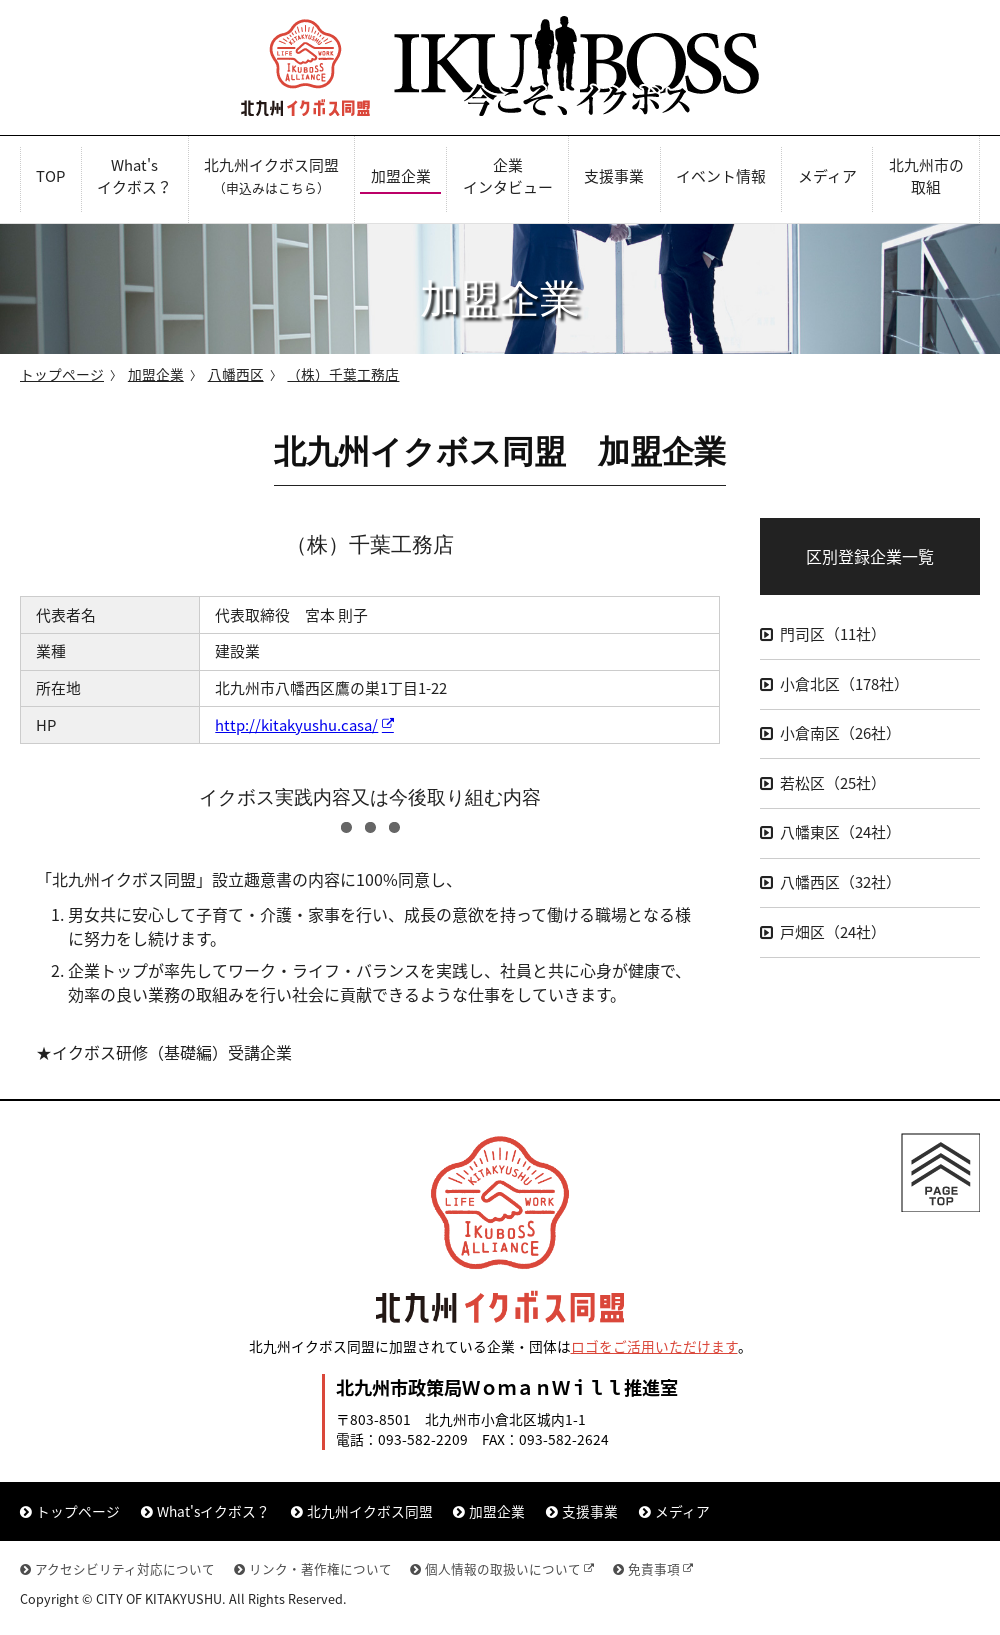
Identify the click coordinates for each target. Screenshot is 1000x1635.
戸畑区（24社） (833, 932)
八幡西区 (236, 374)
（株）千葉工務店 (343, 374)
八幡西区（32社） (840, 882)
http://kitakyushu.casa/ (296, 725)
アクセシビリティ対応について (125, 1568)
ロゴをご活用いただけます (654, 1346)
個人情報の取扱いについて (503, 1568)
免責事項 (654, 1568)
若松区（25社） (833, 783)
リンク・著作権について (320, 1568)
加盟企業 (156, 374)
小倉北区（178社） (844, 684)
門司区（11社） (833, 634)
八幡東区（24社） (840, 832)
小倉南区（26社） (840, 733)
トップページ (62, 374)
